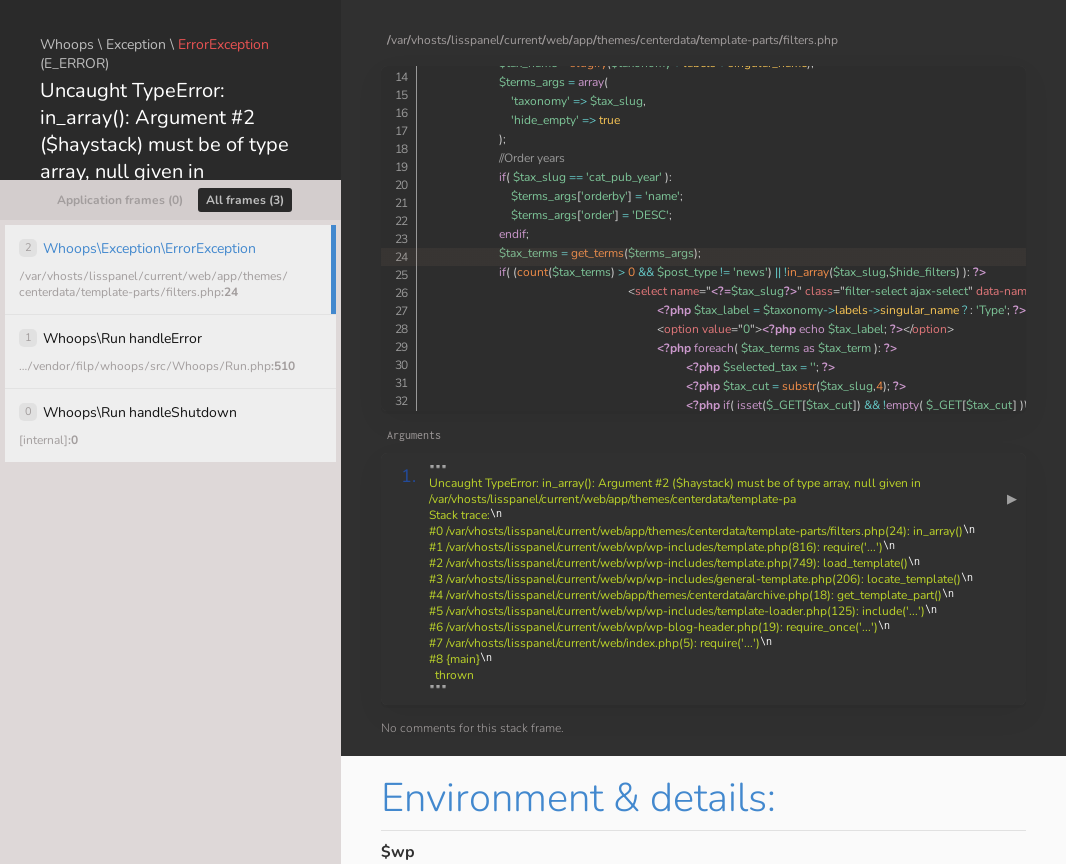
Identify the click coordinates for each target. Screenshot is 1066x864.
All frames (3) (245, 200)
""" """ (722, 579)
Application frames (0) (120, 200)
